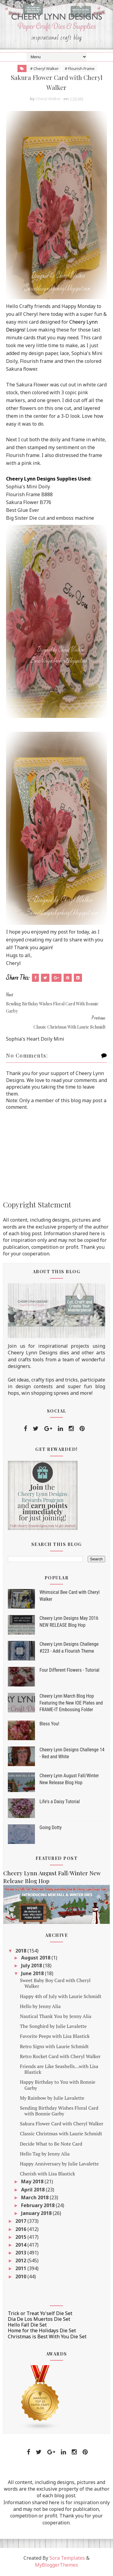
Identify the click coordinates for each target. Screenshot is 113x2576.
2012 (21, 2261)
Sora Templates (67, 2558)
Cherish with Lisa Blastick (47, 2175)
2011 (21, 2269)
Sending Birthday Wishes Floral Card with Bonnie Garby (59, 2111)
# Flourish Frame (80, 68)
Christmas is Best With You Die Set (47, 2337)
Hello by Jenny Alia (40, 2007)
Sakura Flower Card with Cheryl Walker (61, 2124)
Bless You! (49, 1725)
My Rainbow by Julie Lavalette (52, 2098)
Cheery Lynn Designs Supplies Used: (48, 479)
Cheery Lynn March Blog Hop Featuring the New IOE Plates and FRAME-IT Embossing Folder (71, 1704)
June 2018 (33, 1974)
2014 (21, 2245)
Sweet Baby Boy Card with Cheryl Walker (55, 1984)
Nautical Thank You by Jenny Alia (55, 2017)
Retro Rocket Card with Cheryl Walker (60, 2057)
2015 (21, 2238)
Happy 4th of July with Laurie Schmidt (60, 1997)
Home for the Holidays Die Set (42, 2331)
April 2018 (33, 2190)
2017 (21, 2222)
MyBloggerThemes (56, 2565)
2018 (21, 1951)
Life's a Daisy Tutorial (59, 1803)
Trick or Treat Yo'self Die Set (40, 2314)
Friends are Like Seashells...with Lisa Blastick (59, 2070)
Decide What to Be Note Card (51, 2144)
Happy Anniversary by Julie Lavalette (59, 2165)
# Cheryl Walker (44, 68)
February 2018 (38, 2206)
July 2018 (32, 1966)
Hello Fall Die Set (27, 2326)
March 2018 (35, 2198)
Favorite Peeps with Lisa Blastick (55, 2037)
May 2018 (33, 2182)
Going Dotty (50, 1829)
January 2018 (37, 2214)
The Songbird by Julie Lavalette (53, 2027)
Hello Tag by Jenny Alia (45, 2154)
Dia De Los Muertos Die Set (39, 2320)
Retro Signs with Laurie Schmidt (54, 2047)
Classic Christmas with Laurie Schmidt (61, 2134)
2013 (21, 2254)
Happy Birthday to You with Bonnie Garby (57, 2086)
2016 (21, 2230)
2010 (21, 2277)
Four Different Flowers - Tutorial (69, 1671)
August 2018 (36, 1958)
